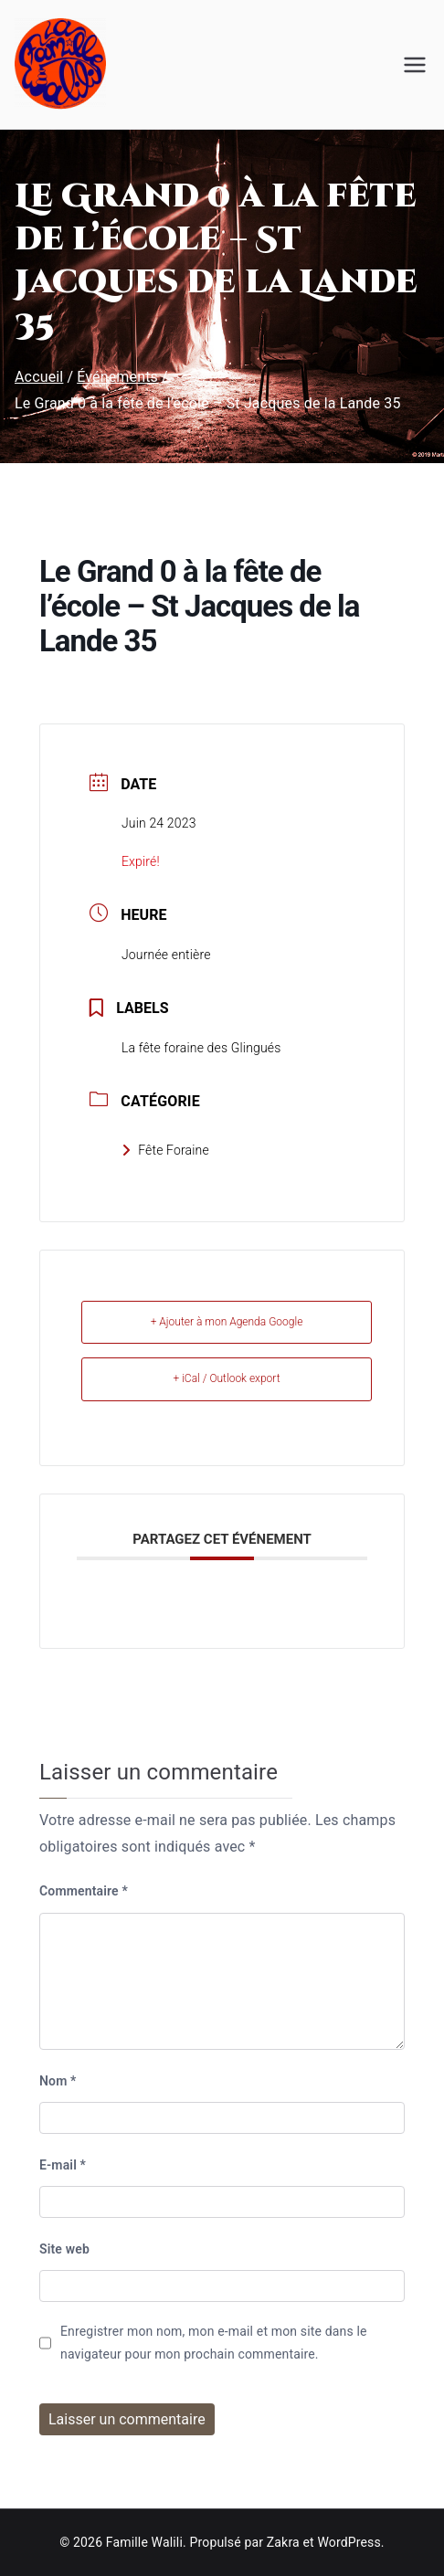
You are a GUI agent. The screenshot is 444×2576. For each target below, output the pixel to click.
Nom (58, 2081)
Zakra (283, 2542)
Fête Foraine (165, 1150)
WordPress (348, 2542)
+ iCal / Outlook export (226, 1378)
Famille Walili (144, 2542)
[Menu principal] (414, 65)
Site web (64, 2249)
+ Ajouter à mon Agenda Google (227, 1321)
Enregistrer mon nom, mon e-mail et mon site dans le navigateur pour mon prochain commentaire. (213, 2342)
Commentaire (83, 1891)
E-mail (62, 2165)
